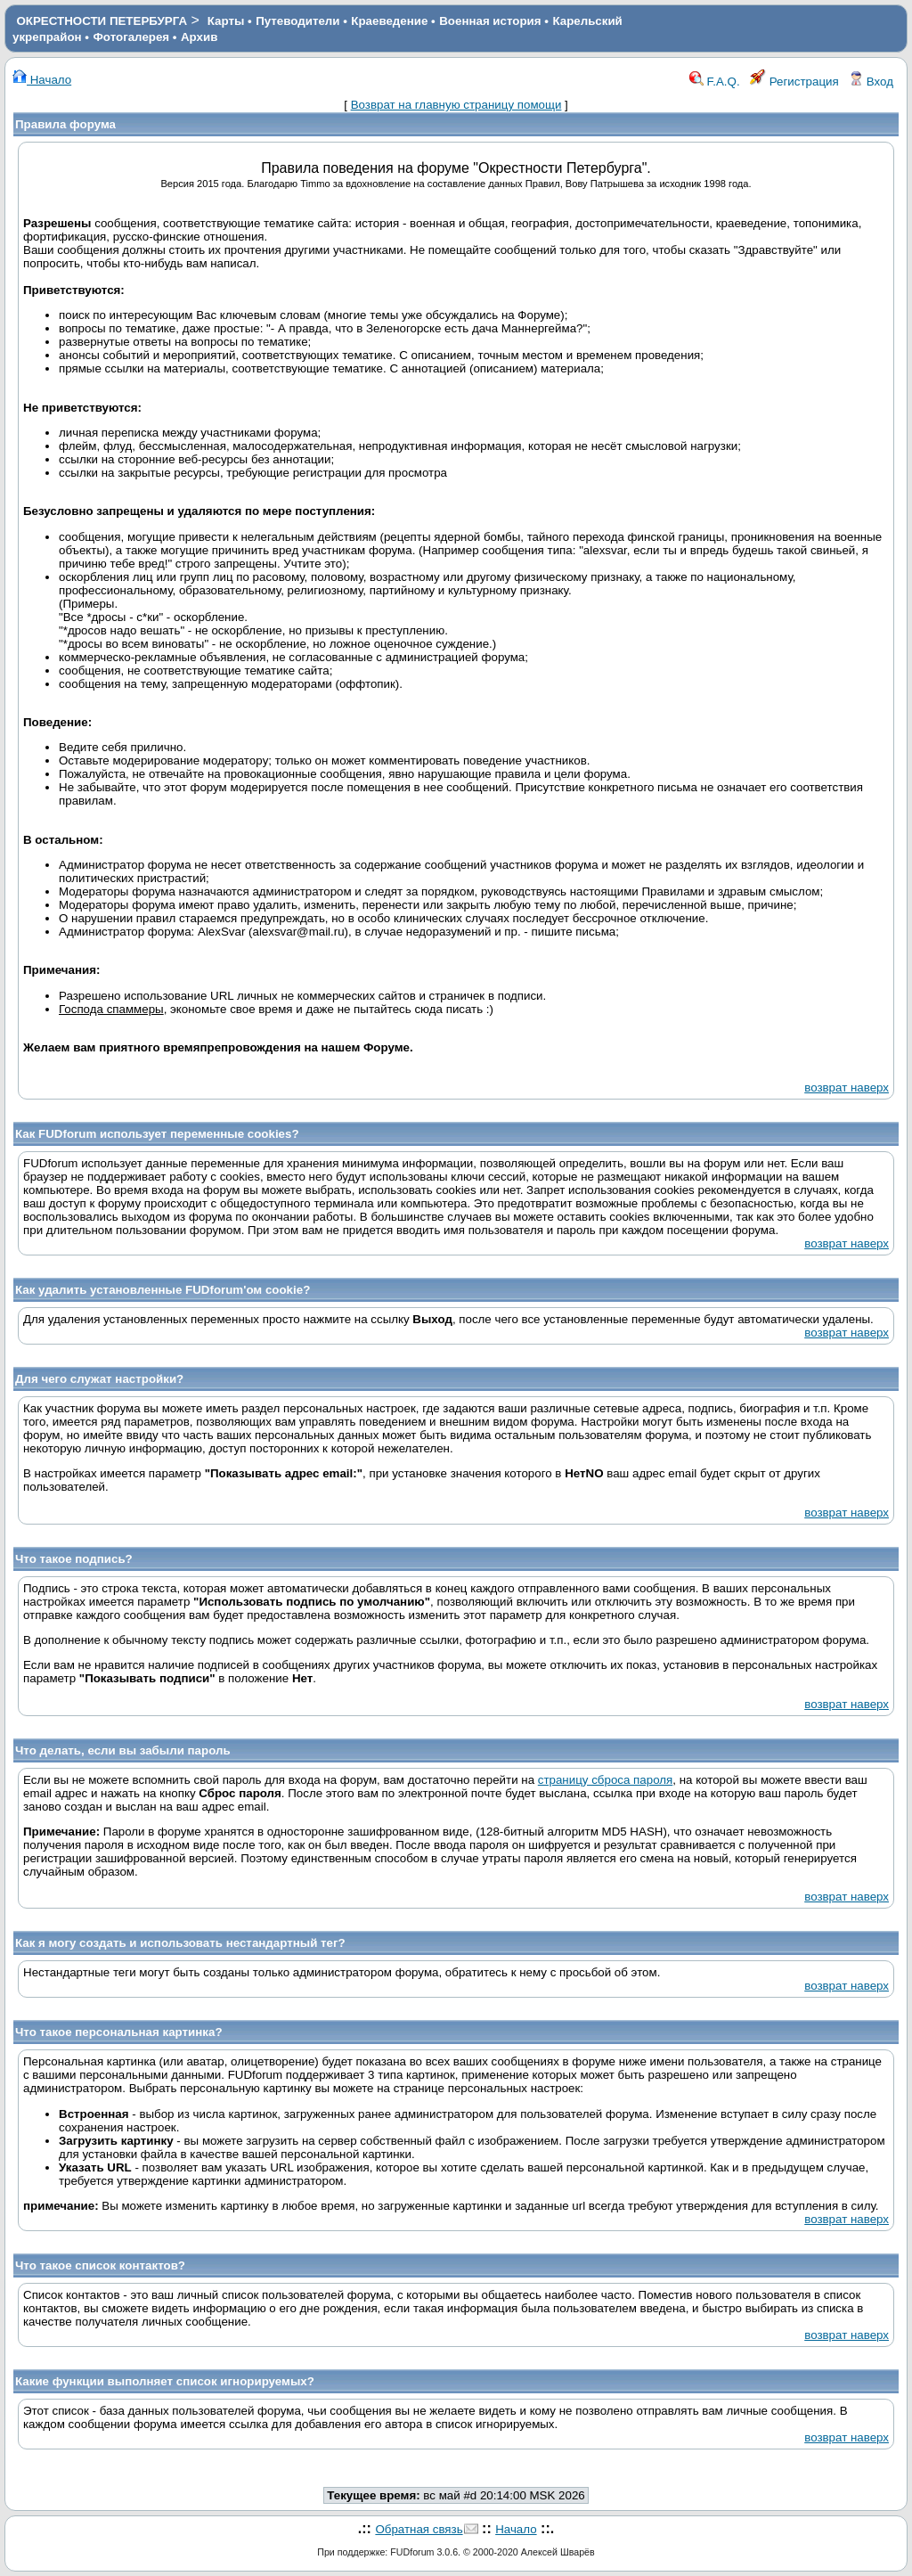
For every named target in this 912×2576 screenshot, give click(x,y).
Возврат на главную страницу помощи (456, 104)
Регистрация (794, 81)
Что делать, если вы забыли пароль (123, 1750)
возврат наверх (846, 1087)
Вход (871, 81)
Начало (41, 79)
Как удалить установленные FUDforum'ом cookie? (162, 1289)
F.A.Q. (714, 81)
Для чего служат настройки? (99, 1379)
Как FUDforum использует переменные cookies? (157, 1134)
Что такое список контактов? (100, 2265)
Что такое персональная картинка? (119, 2032)
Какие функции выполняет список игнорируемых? (164, 2381)
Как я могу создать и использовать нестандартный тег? (180, 1943)
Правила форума (65, 124)
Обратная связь (418, 2529)
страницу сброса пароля (605, 1780)
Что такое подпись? (74, 1559)
